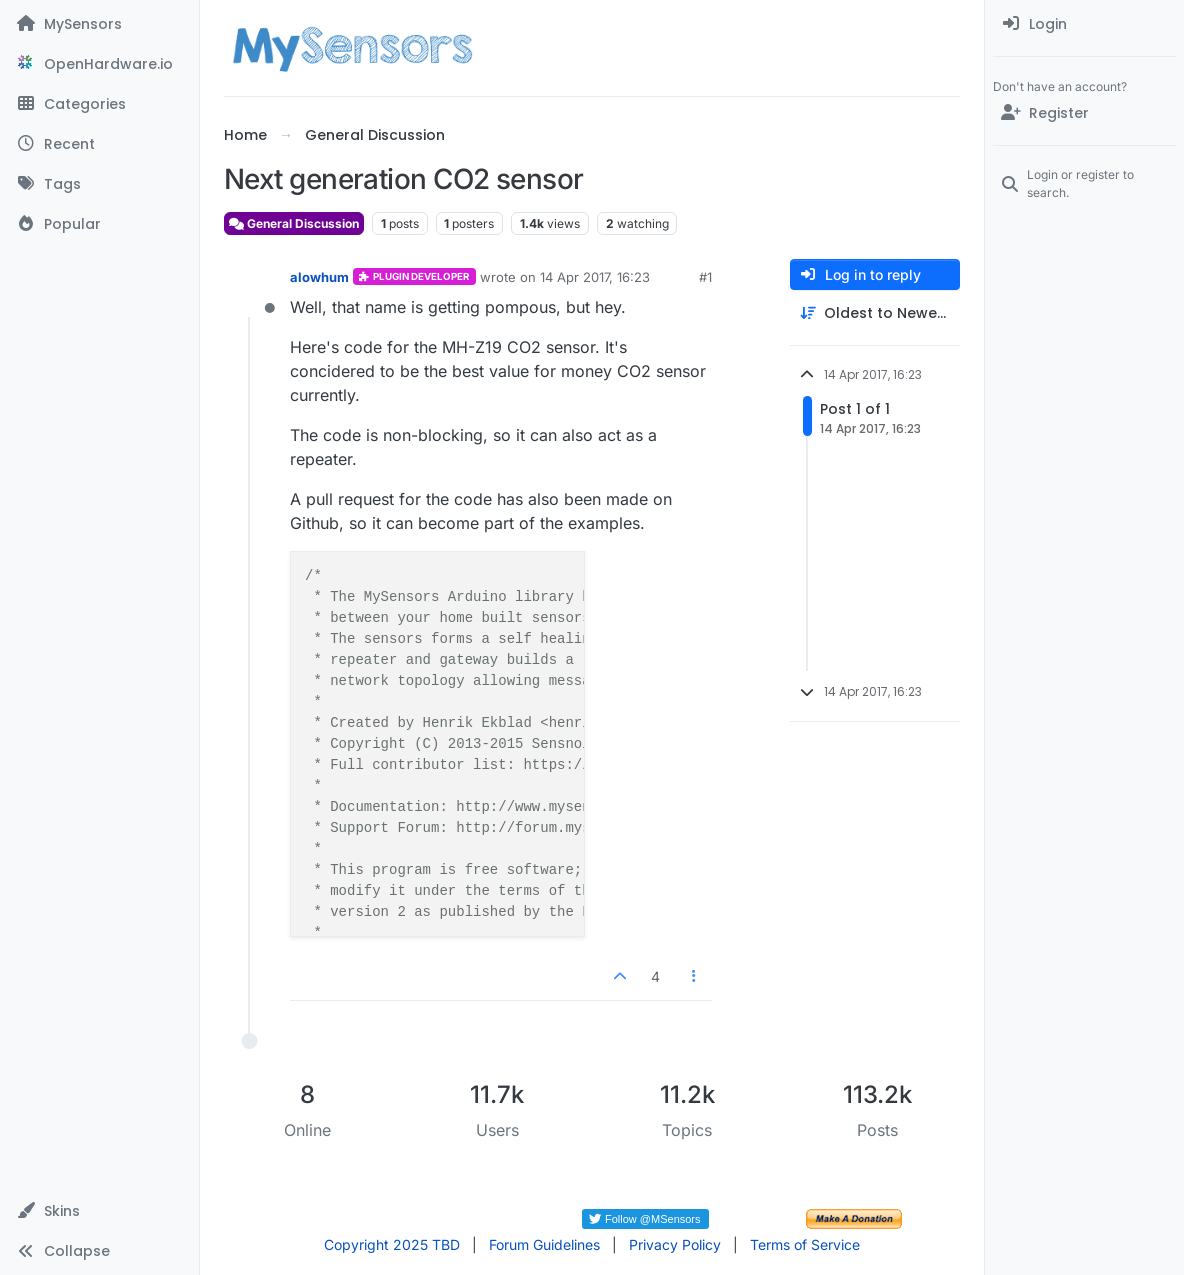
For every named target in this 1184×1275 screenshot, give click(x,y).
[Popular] (99, 224)
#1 (705, 277)
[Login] (1084, 24)
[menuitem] (1084, 24)
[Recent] (99, 144)
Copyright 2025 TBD (392, 1244)
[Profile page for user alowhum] (250, 291)
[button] (99, 1211)
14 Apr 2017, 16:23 (595, 277)
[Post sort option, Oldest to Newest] (875, 313)
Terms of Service (805, 1244)
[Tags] (99, 184)
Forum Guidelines (544, 1244)
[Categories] (99, 104)
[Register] (1084, 113)
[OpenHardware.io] (99, 64)
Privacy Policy (675, 1244)
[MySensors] (99, 24)
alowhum (319, 277)
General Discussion (294, 223)
